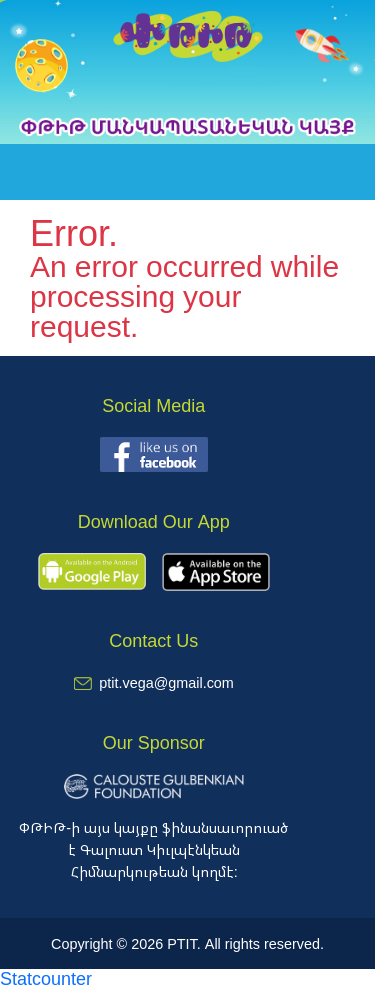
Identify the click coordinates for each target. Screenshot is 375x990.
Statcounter (46, 978)
